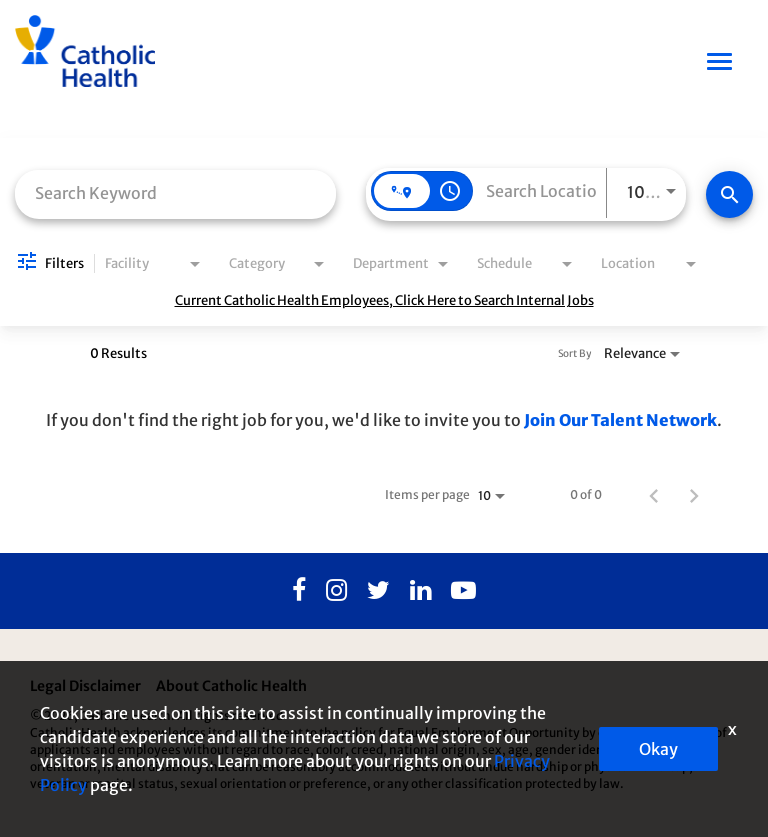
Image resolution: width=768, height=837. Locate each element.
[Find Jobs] (729, 194)
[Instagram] (336, 591)
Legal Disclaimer (85, 686)
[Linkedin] (420, 591)
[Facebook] (299, 591)
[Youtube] (463, 591)
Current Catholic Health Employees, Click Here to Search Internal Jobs (384, 300)
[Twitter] (378, 591)
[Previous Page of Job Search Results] (654, 495)
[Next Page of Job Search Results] (694, 495)
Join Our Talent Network (620, 420)
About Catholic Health (231, 686)
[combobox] (175, 192)
